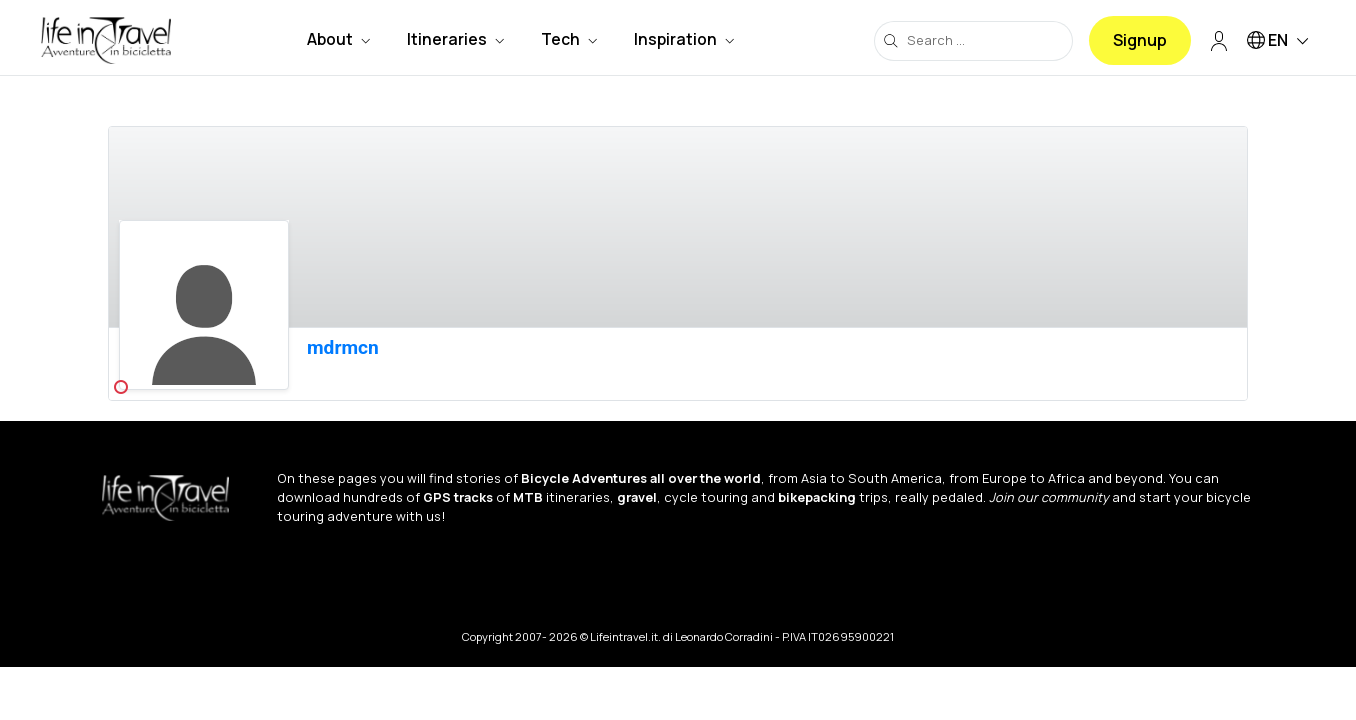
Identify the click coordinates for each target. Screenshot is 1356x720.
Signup (1140, 40)
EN (1281, 41)
